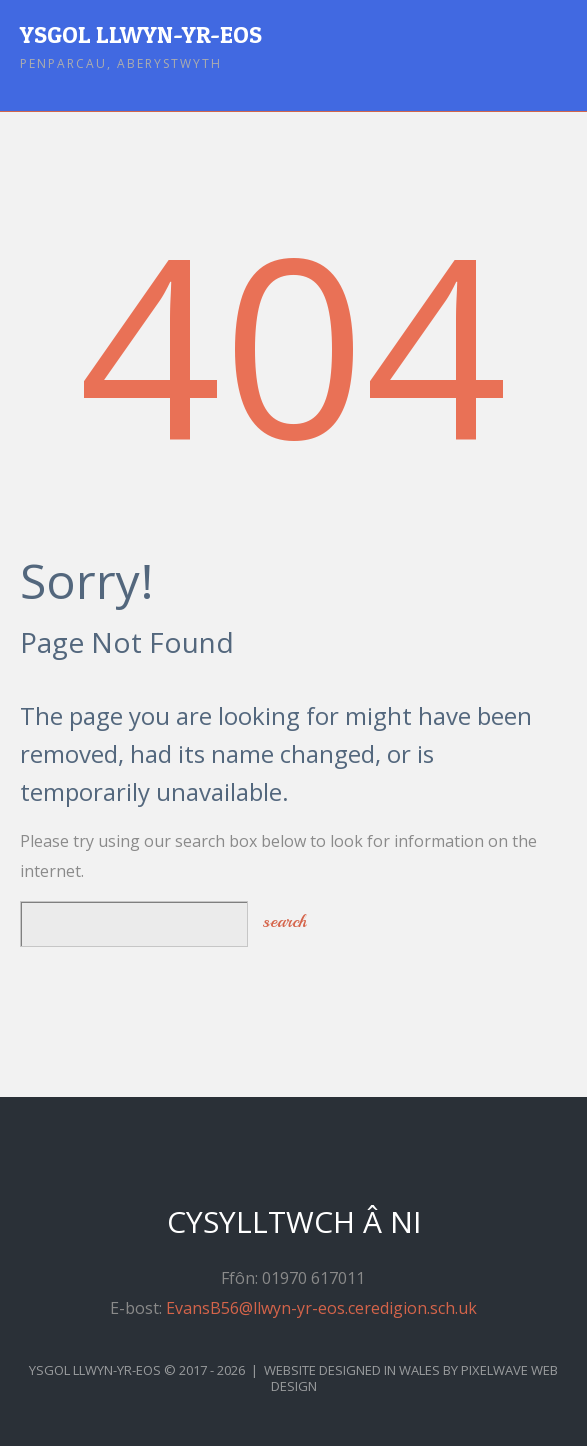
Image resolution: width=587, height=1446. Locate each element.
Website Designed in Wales (352, 1370)
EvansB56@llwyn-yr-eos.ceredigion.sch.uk (321, 1308)
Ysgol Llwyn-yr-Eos (141, 34)
